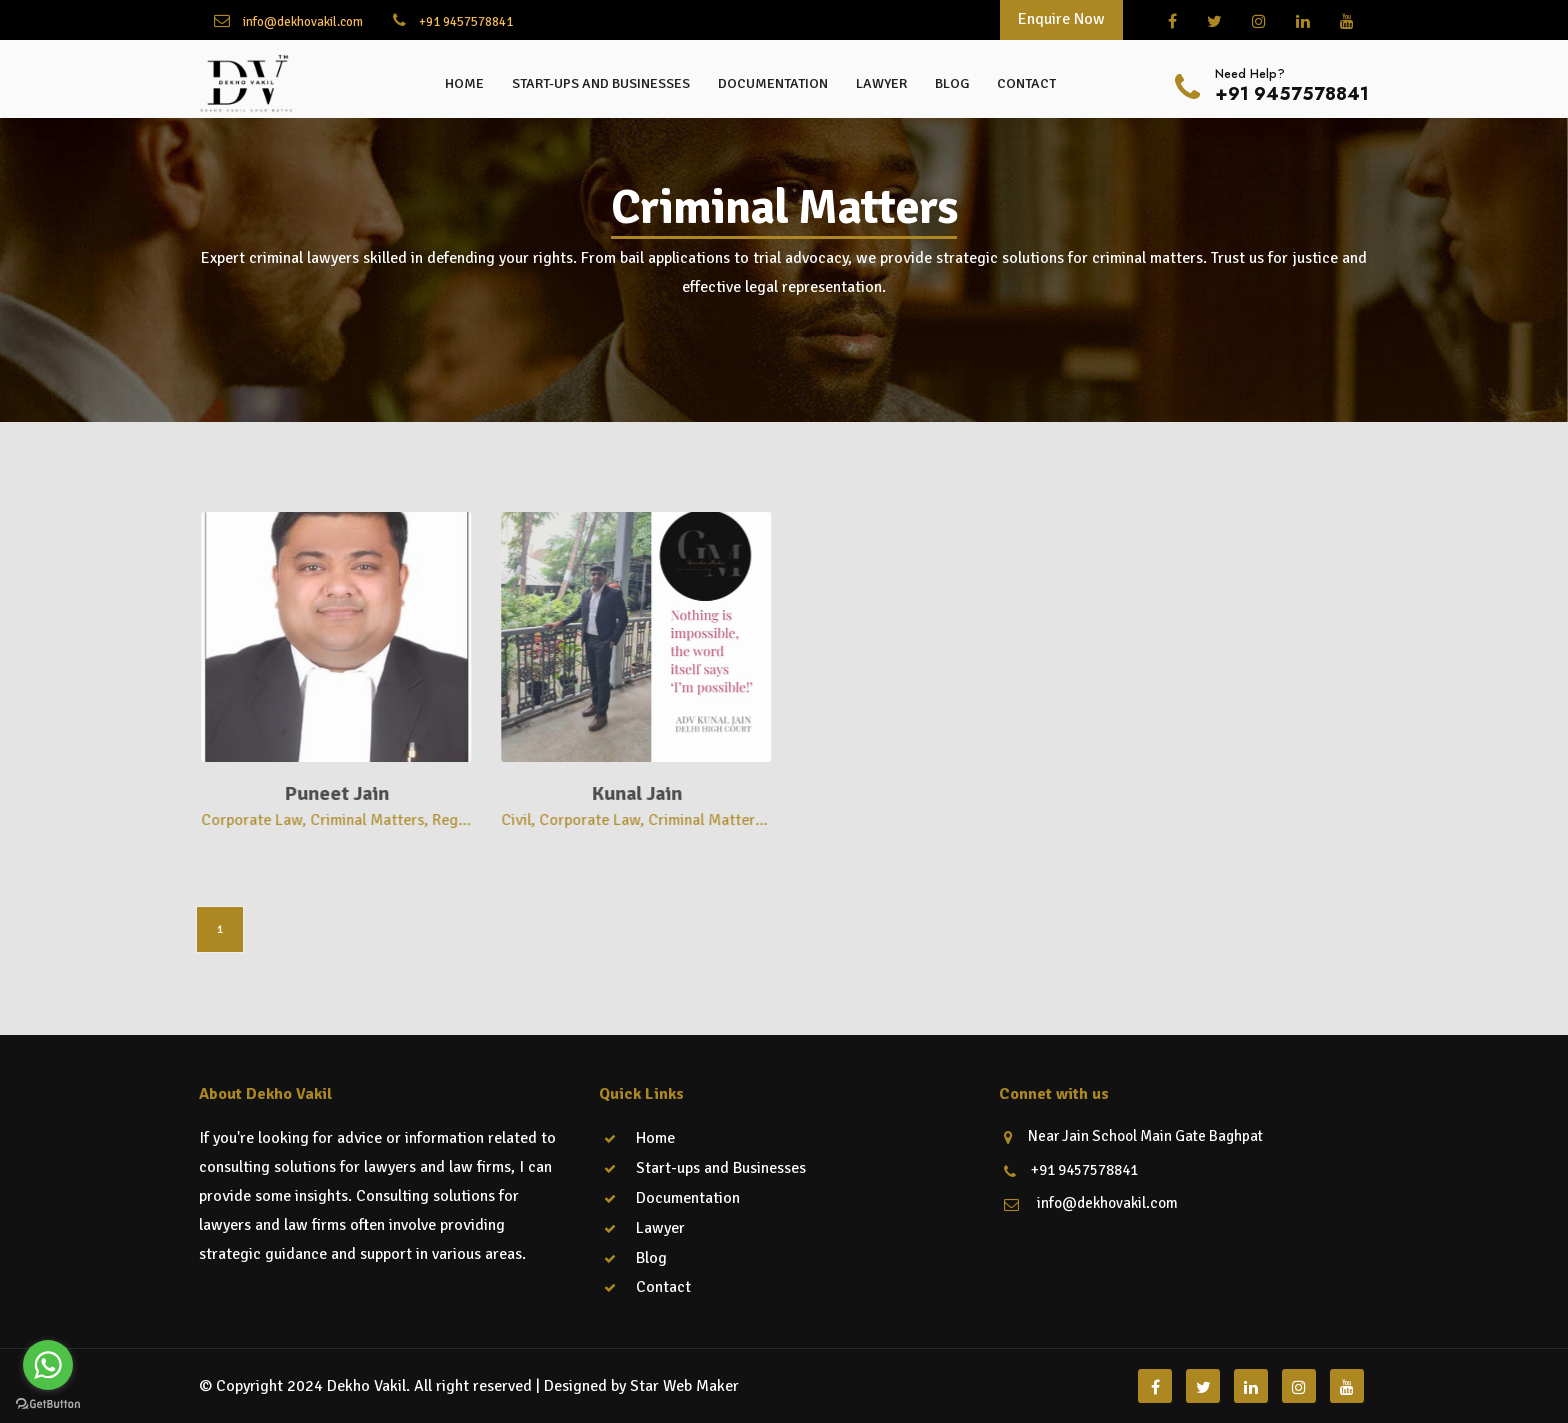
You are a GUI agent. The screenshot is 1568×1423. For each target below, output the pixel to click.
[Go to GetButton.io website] (48, 1403)
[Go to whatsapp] (48, 1365)
